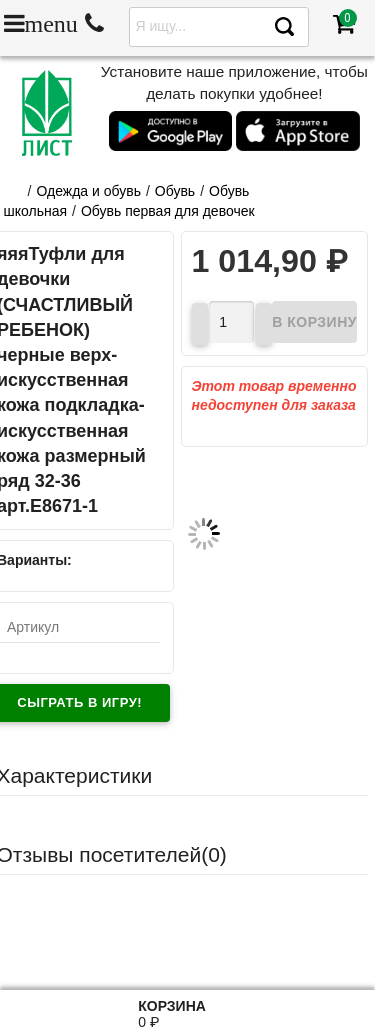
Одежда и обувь (88, 191)
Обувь (175, 191)
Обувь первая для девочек (168, 211)
